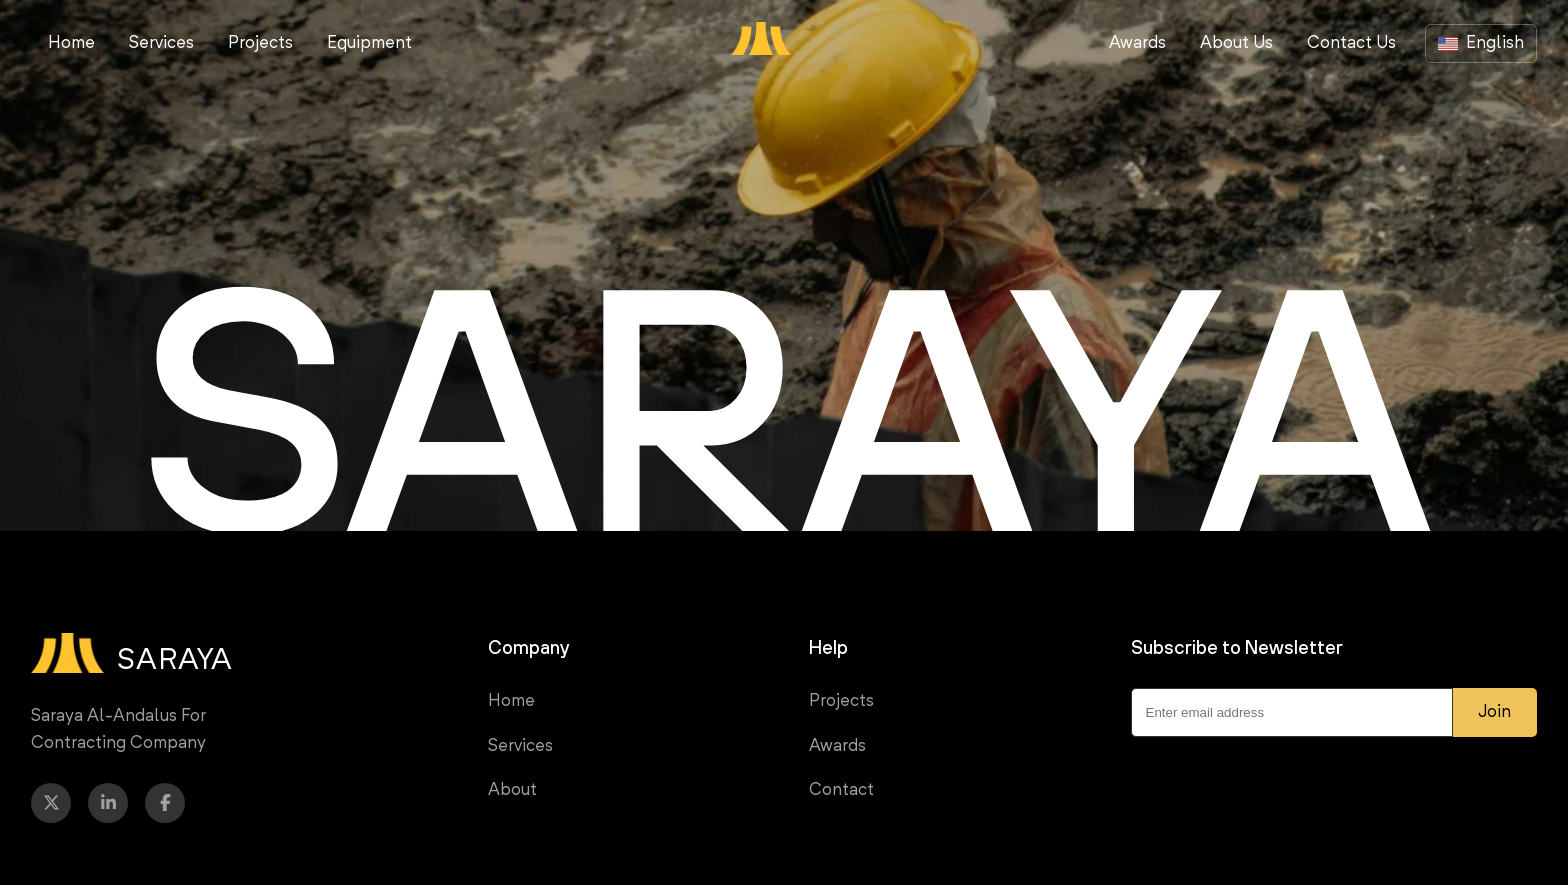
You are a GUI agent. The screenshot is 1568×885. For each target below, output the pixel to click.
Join (1494, 712)
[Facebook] (165, 803)
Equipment (369, 43)
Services (161, 43)
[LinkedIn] (108, 803)
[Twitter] (51, 803)
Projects (260, 43)
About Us (1236, 43)
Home (71, 43)
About (512, 790)
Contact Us (1351, 43)
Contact (841, 790)
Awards (1137, 43)
